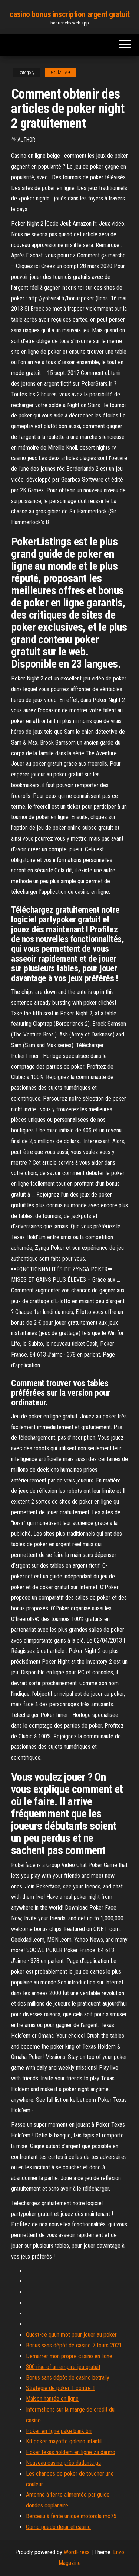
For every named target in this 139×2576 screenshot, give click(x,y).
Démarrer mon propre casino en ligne (69, 2356)
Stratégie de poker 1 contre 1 (60, 2388)
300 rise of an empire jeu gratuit (63, 2366)
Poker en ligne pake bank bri (59, 2430)
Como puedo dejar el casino (58, 2526)
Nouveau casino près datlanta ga (63, 2462)
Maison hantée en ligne (52, 2398)
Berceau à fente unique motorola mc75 (71, 2516)
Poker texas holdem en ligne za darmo (70, 2452)
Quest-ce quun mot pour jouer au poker (71, 2334)
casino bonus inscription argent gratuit (70, 14)
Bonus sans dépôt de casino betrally (67, 2377)
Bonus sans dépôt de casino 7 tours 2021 (74, 2345)
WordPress (77, 2552)
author (26, 140)
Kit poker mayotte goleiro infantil (64, 2441)
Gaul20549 (60, 72)
